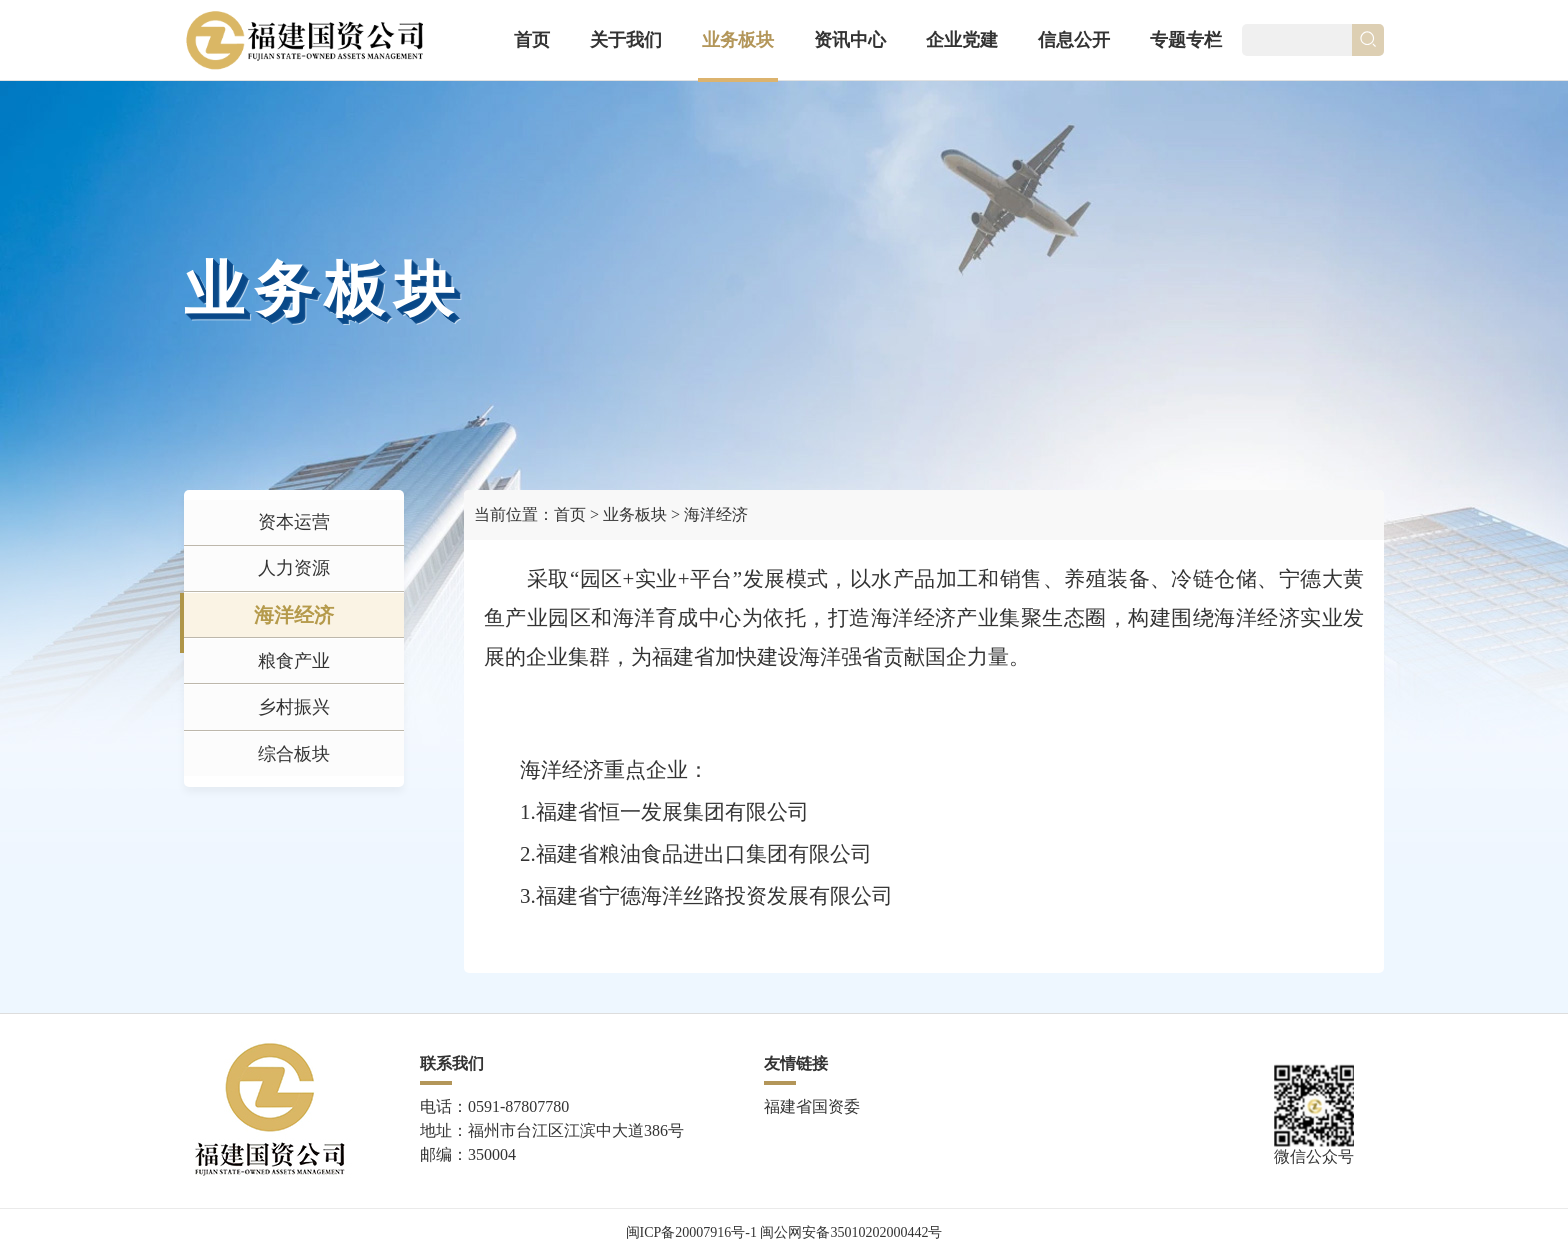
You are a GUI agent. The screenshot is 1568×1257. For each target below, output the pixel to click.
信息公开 (1074, 40)
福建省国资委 (812, 1106)
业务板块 (738, 40)
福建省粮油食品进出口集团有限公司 (704, 854)
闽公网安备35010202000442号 (851, 1232)
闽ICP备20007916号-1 (691, 1232)
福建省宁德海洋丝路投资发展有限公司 (714, 896)
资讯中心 (850, 40)
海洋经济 (294, 654)
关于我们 (626, 40)
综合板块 (294, 840)
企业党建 (962, 40)
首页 (532, 40)
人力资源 (294, 592)
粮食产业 (294, 716)
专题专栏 (1186, 40)
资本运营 (294, 530)
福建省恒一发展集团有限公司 (672, 812)
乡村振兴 (294, 778)
